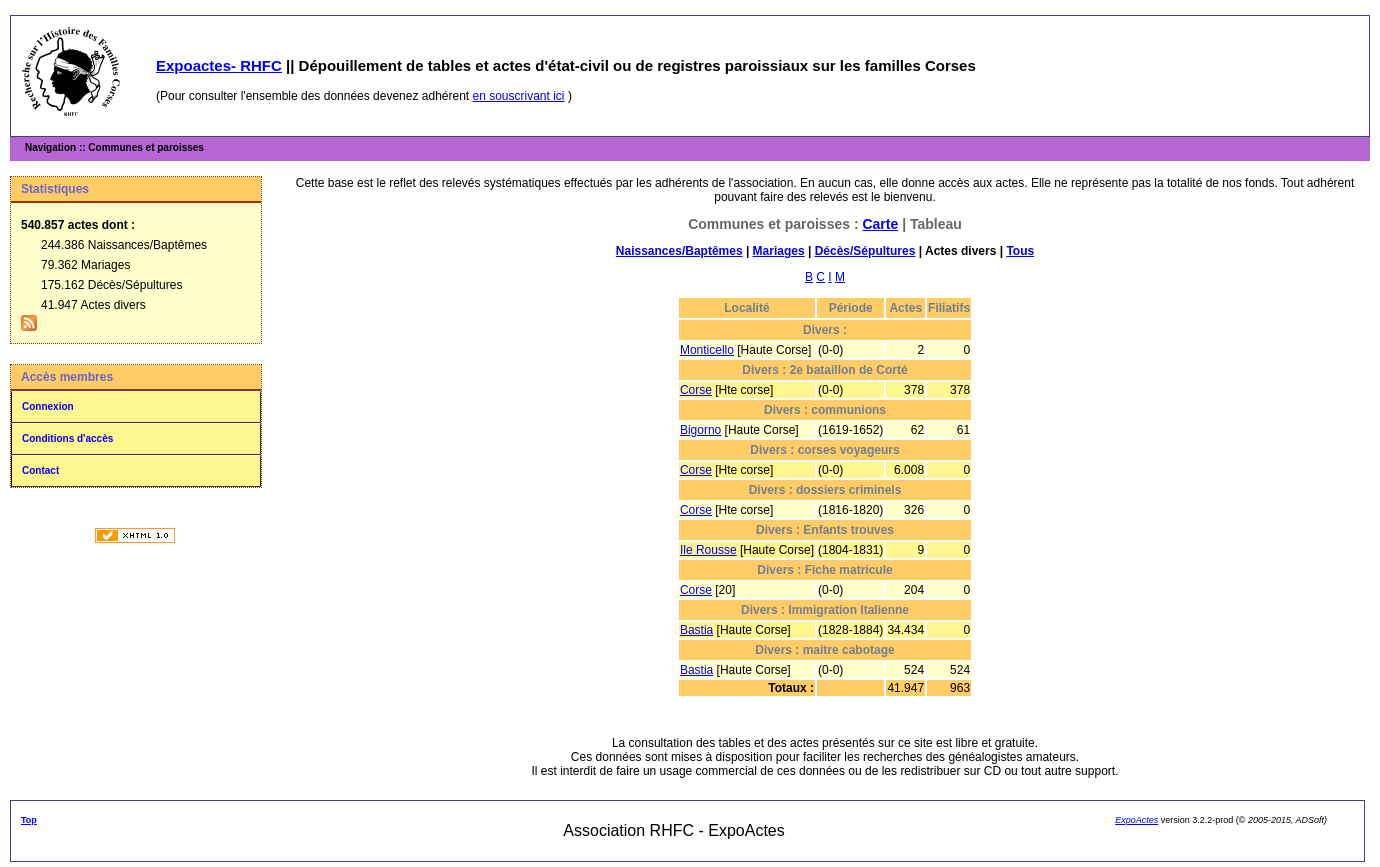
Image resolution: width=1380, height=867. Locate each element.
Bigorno (700, 430)
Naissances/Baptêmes (679, 251)
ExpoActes (1136, 820)
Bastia (696, 630)
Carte (880, 224)
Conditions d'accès (67, 438)
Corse (696, 390)
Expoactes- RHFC (219, 65)
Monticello (707, 350)
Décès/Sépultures (865, 251)
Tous (1020, 251)
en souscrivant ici (519, 96)
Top (29, 820)
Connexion (48, 406)
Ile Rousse (708, 550)
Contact (40, 470)
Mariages (779, 251)
